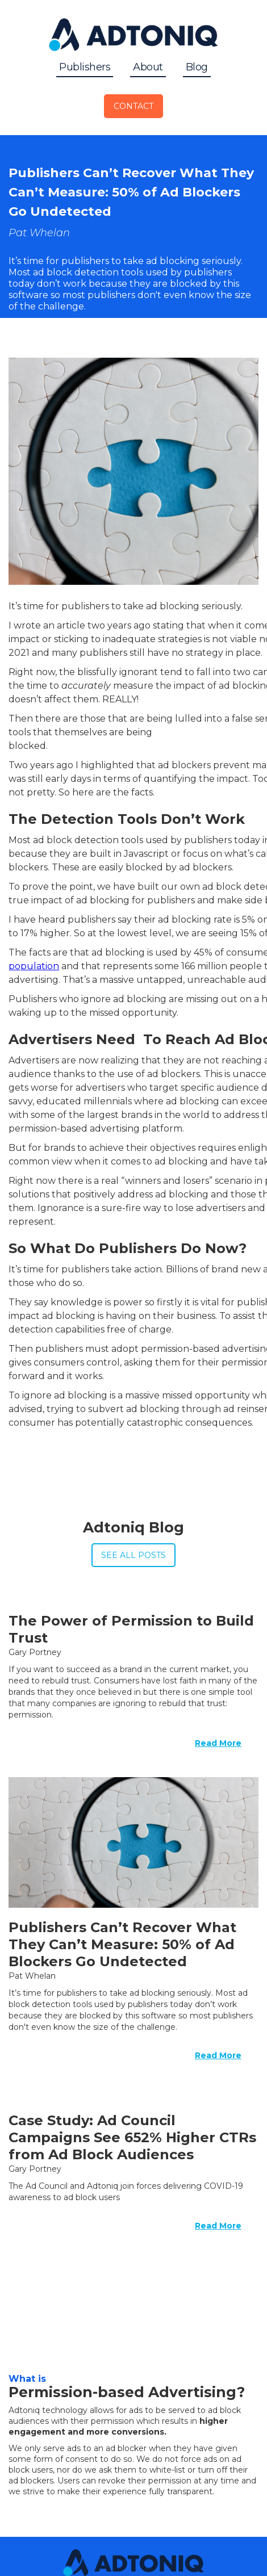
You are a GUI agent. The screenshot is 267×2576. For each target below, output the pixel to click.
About (148, 67)
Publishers (84, 67)
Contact (133, 106)
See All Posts (133, 1555)
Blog (197, 67)
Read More (218, 1743)
